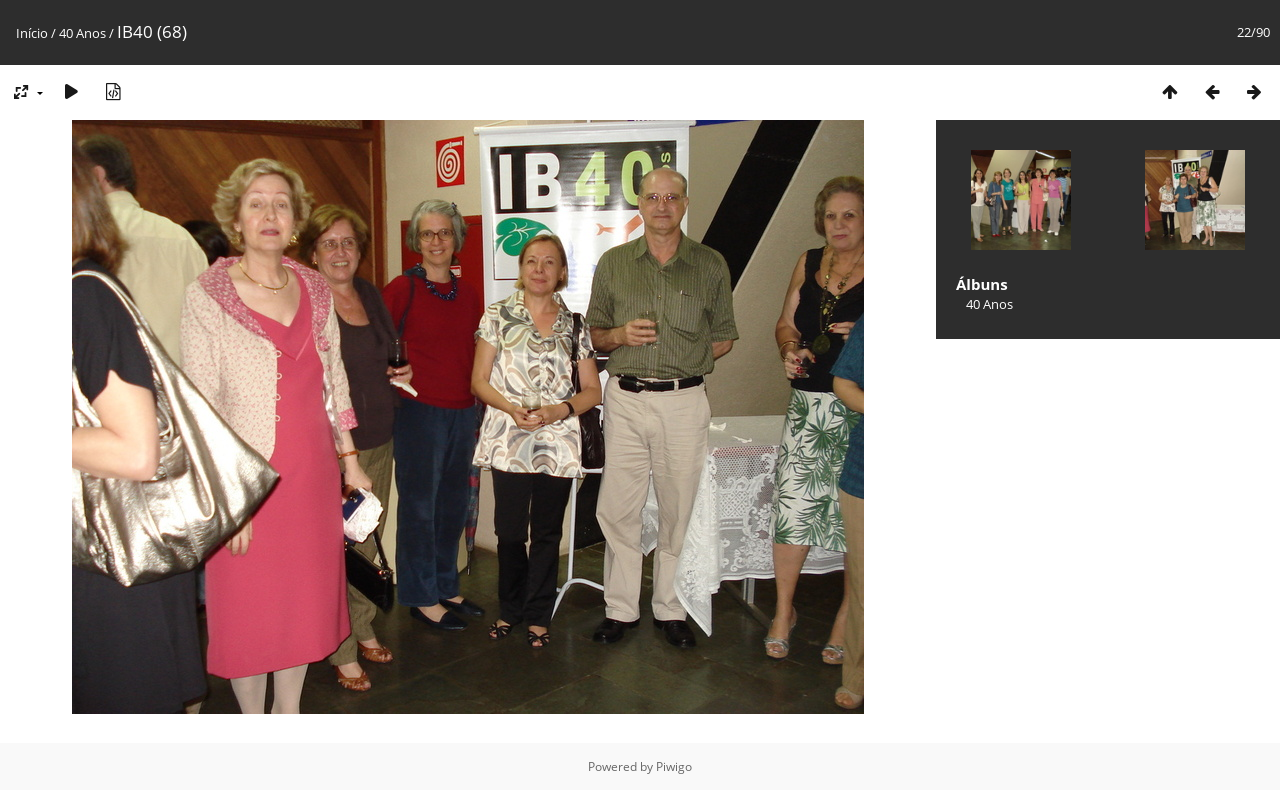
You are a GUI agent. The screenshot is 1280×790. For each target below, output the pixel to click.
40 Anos (82, 33)
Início (32, 33)
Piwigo (674, 766)
